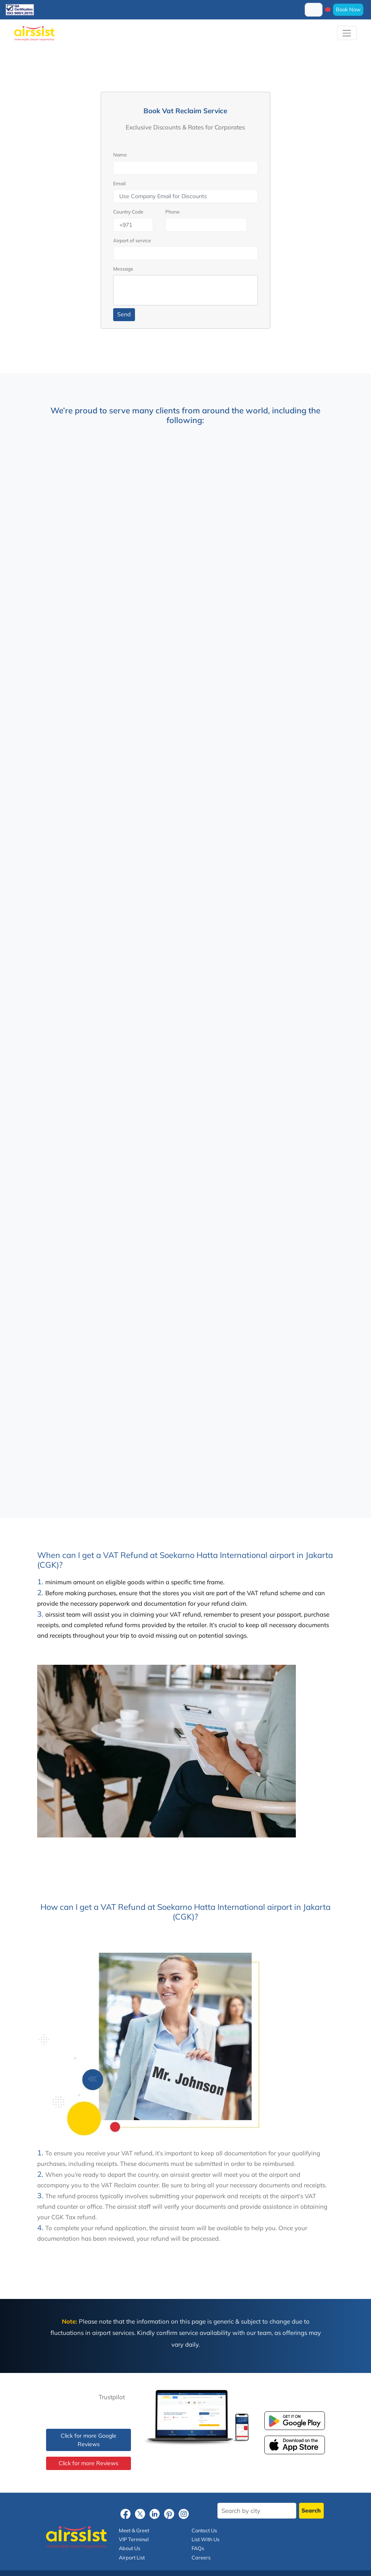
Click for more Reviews (88, 2463)
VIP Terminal (134, 2539)
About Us (129, 2548)
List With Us (205, 2539)
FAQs (198, 2548)
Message (123, 269)
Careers (201, 2557)
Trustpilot (112, 2397)
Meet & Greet (134, 2530)
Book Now (348, 9)
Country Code (128, 212)
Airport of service (132, 240)
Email (119, 183)
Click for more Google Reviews (88, 2440)
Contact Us (204, 2530)
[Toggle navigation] (347, 33)
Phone (172, 212)
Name (120, 155)
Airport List (132, 2557)
